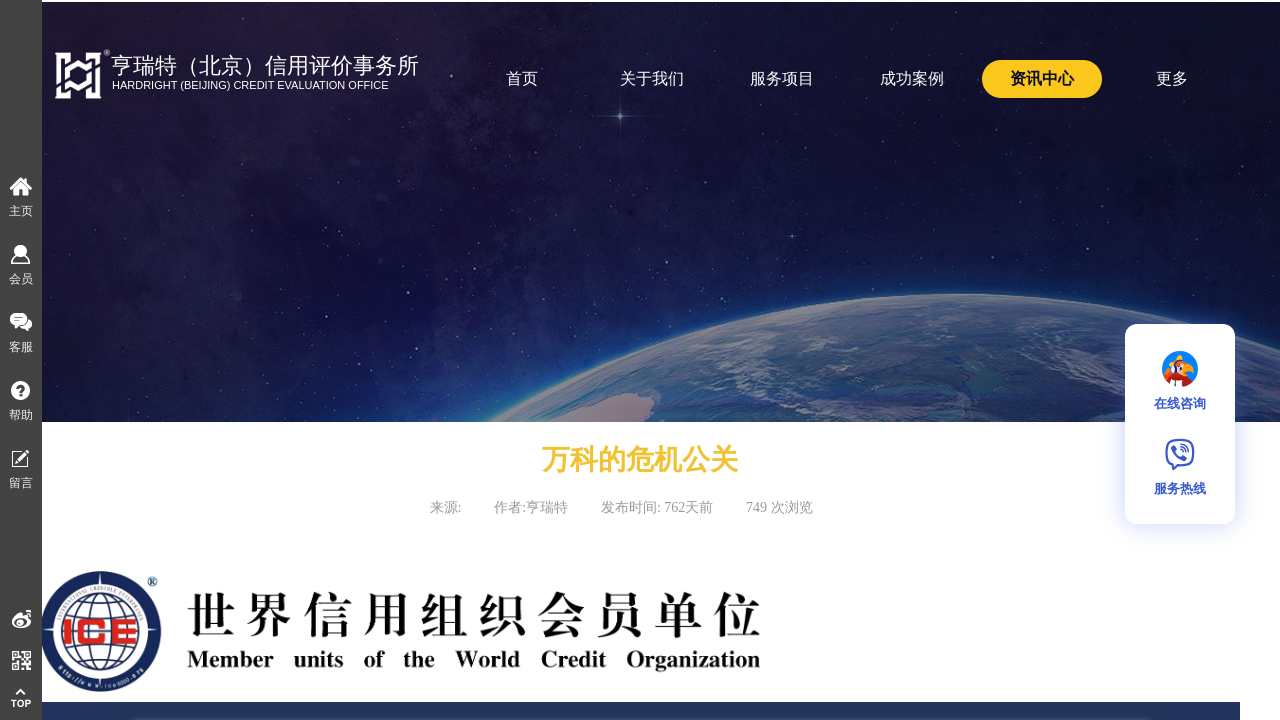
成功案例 (912, 78)
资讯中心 (1042, 78)
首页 (522, 78)
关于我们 (652, 78)
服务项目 (782, 78)
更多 (1172, 78)
